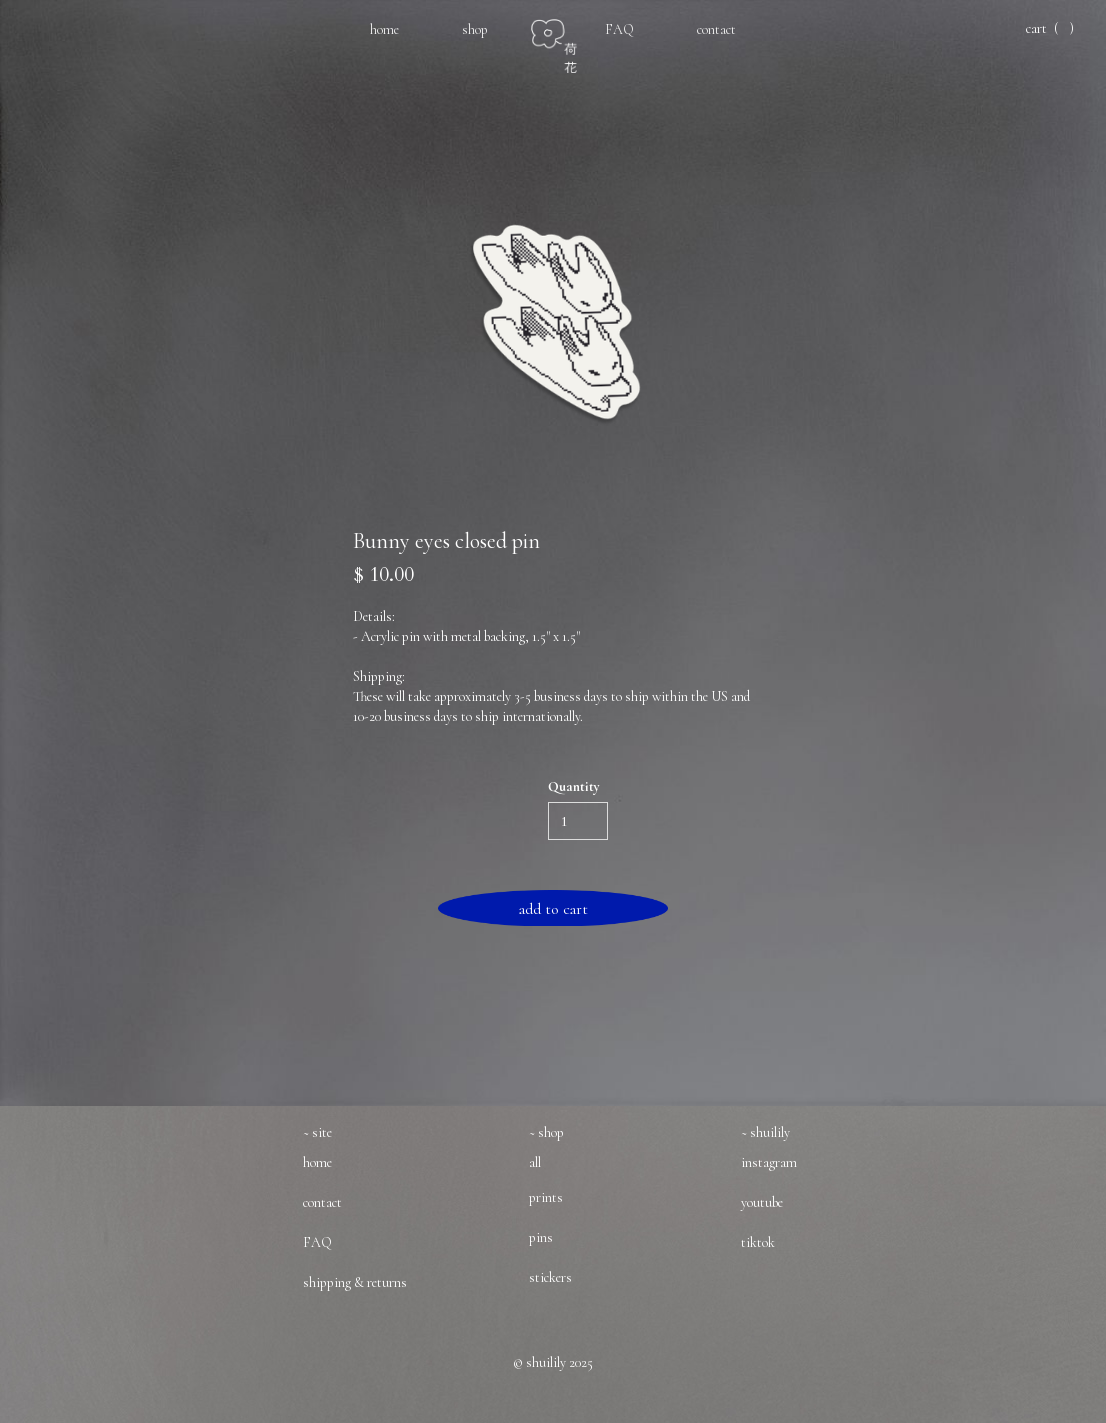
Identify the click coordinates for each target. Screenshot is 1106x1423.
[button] (1048, 29)
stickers (550, 1277)
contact (716, 29)
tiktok (758, 1242)
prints (546, 1197)
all (535, 1162)
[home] (565, 36)
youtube (762, 1202)
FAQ (619, 29)
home (384, 29)
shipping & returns (355, 1282)
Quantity (574, 786)
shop (475, 29)
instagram (769, 1162)
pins (541, 1237)
